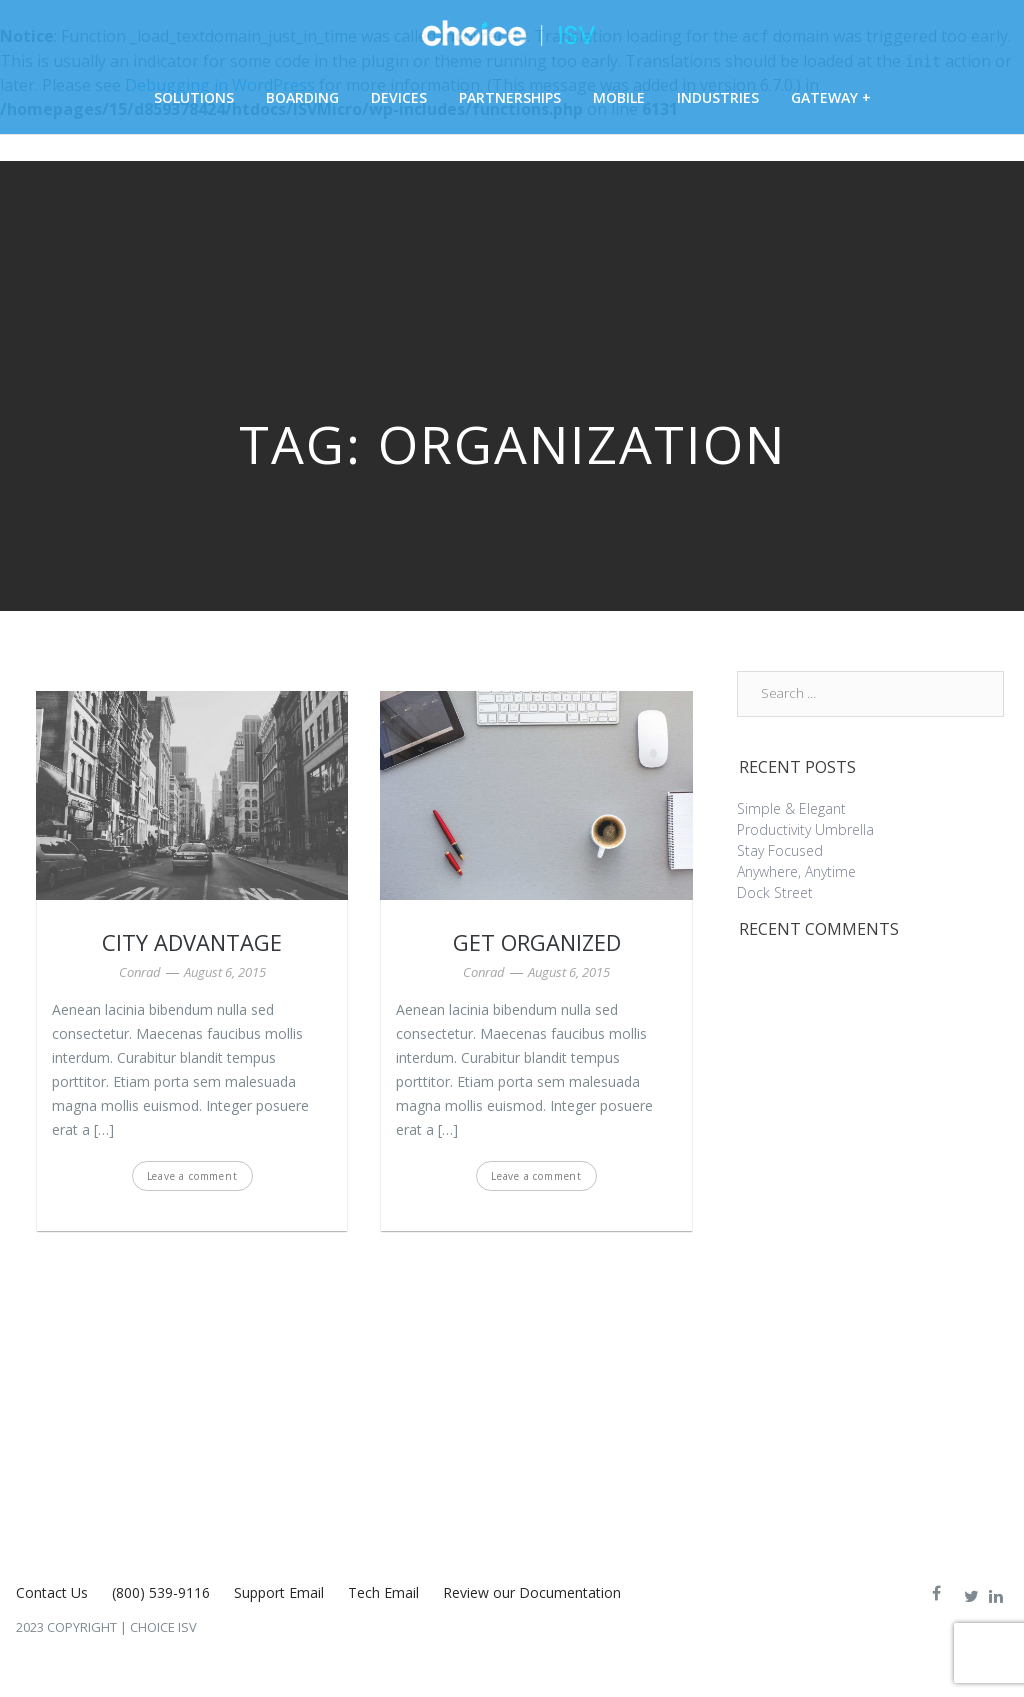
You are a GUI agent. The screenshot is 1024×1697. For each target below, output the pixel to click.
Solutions (194, 97)
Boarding (302, 97)
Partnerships (510, 97)
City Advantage (192, 942)
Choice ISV (163, 1627)
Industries (718, 97)
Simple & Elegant (791, 808)
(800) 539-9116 (161, 1592)
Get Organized (537, 942)
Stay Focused (780, 850)
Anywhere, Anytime (796, 871)
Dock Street (775, 892)
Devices (399, 97)
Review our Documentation (532, 1592)
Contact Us (52, 1592)
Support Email (279, 1592)
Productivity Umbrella (805, 829)
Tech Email (383, 1592)
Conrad (140, 972)
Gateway (824, 97)
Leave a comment (192, 1176)
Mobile (619, 97)
